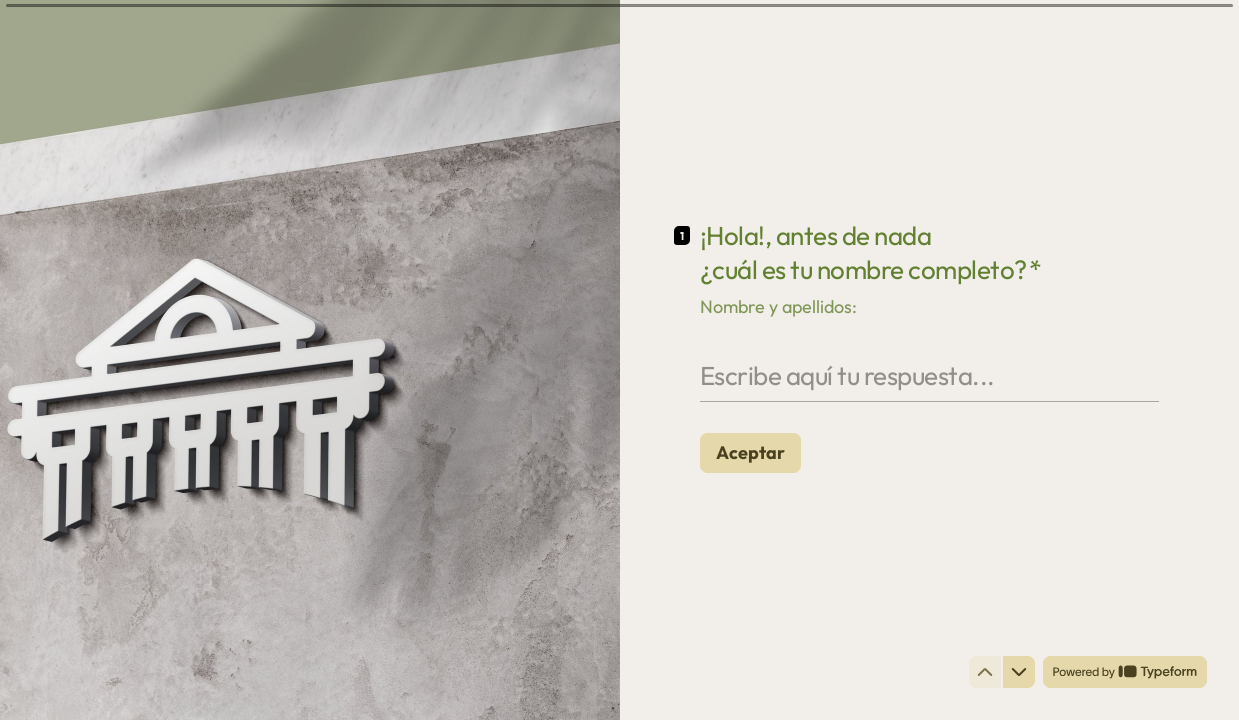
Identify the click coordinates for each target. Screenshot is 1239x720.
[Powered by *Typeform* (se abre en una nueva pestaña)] (1125, 672)
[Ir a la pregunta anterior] (985, 672)
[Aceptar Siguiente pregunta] (750, 452)
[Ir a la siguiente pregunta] (1019, 672)
